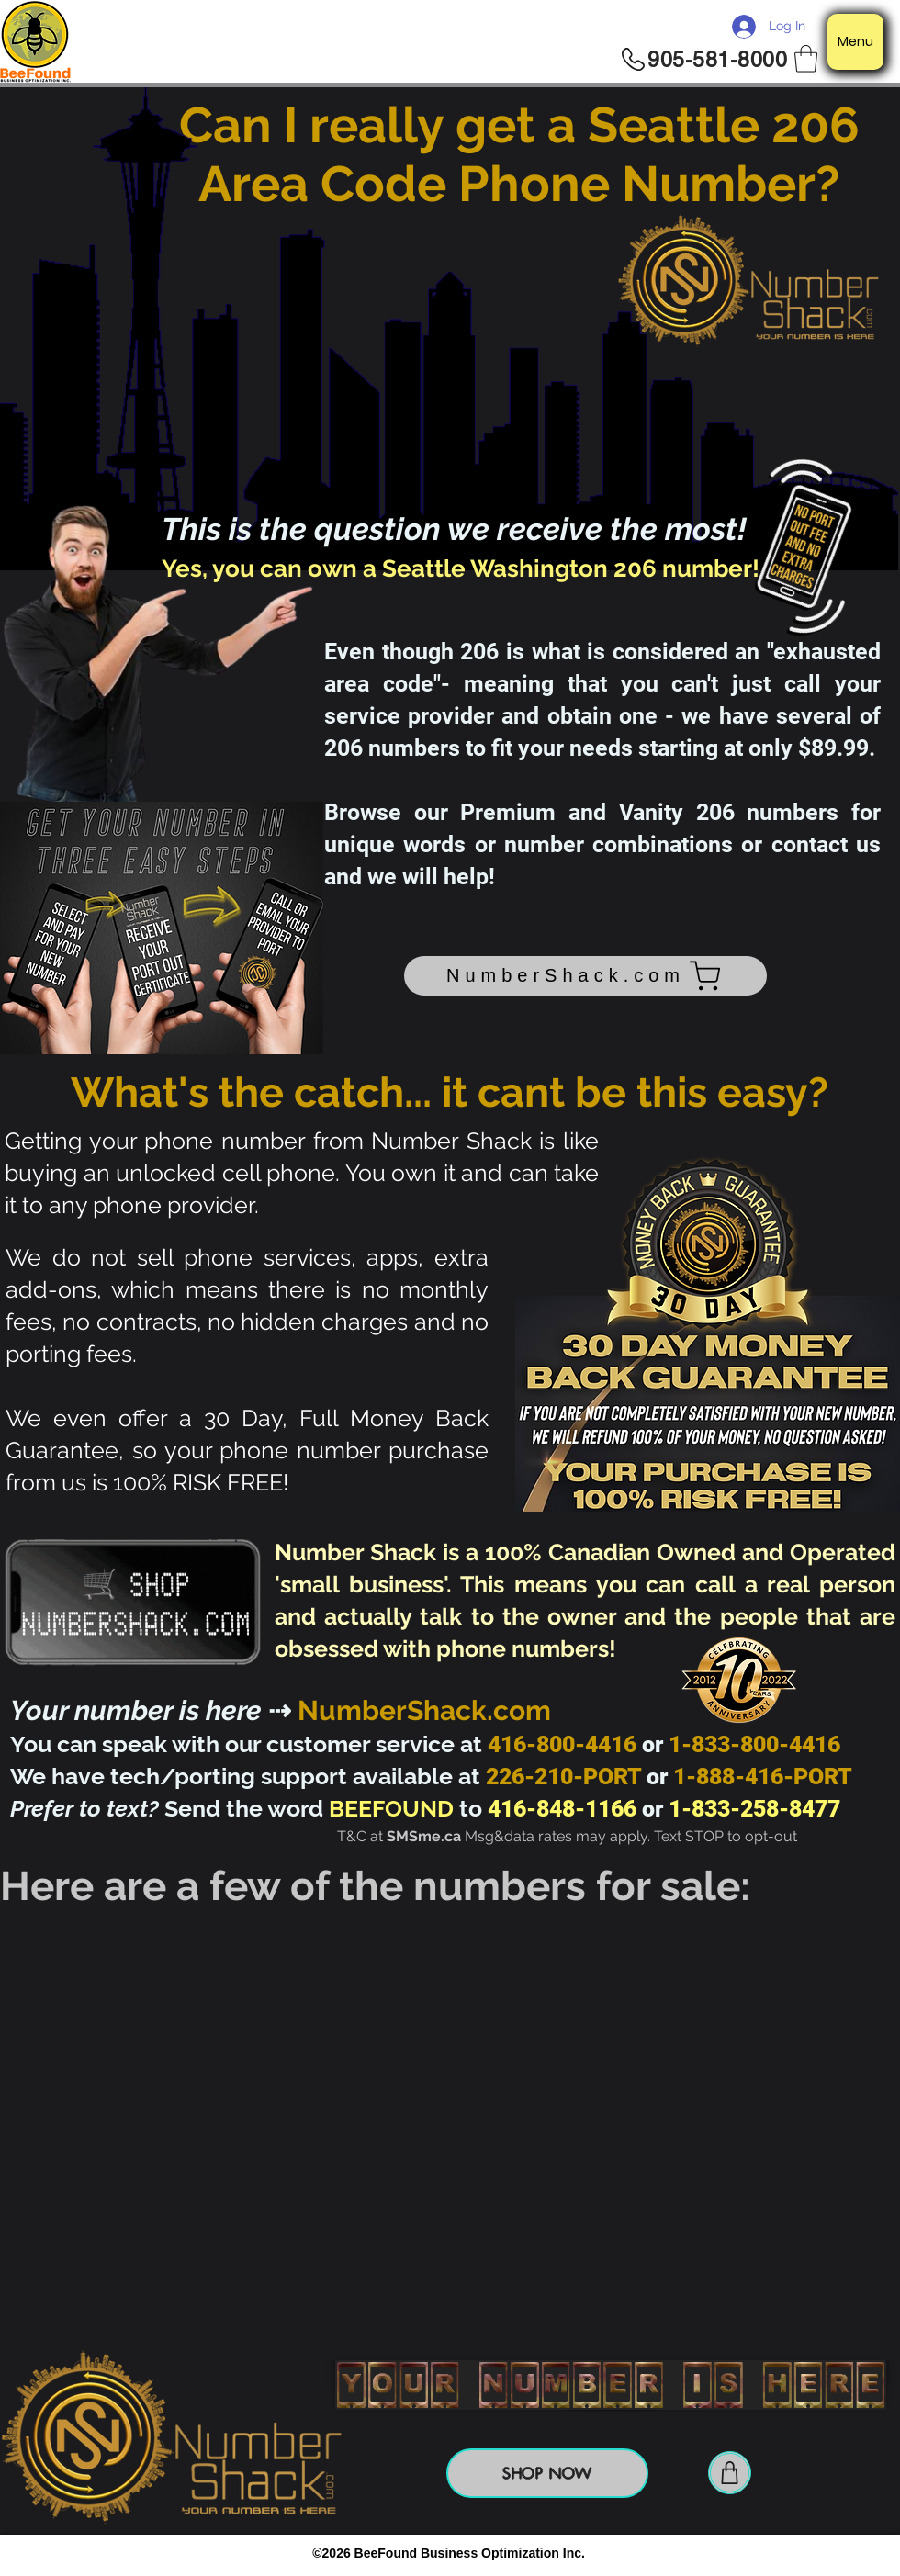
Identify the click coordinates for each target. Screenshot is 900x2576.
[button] (805, 59)
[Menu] (855, 42)
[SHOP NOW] (547, 2473)
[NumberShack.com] (585, 976)
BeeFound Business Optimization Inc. (469, 2553)
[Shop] (729, 2472)
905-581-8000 (717, 60)
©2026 (333, 2553)
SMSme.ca (424, 1836)
